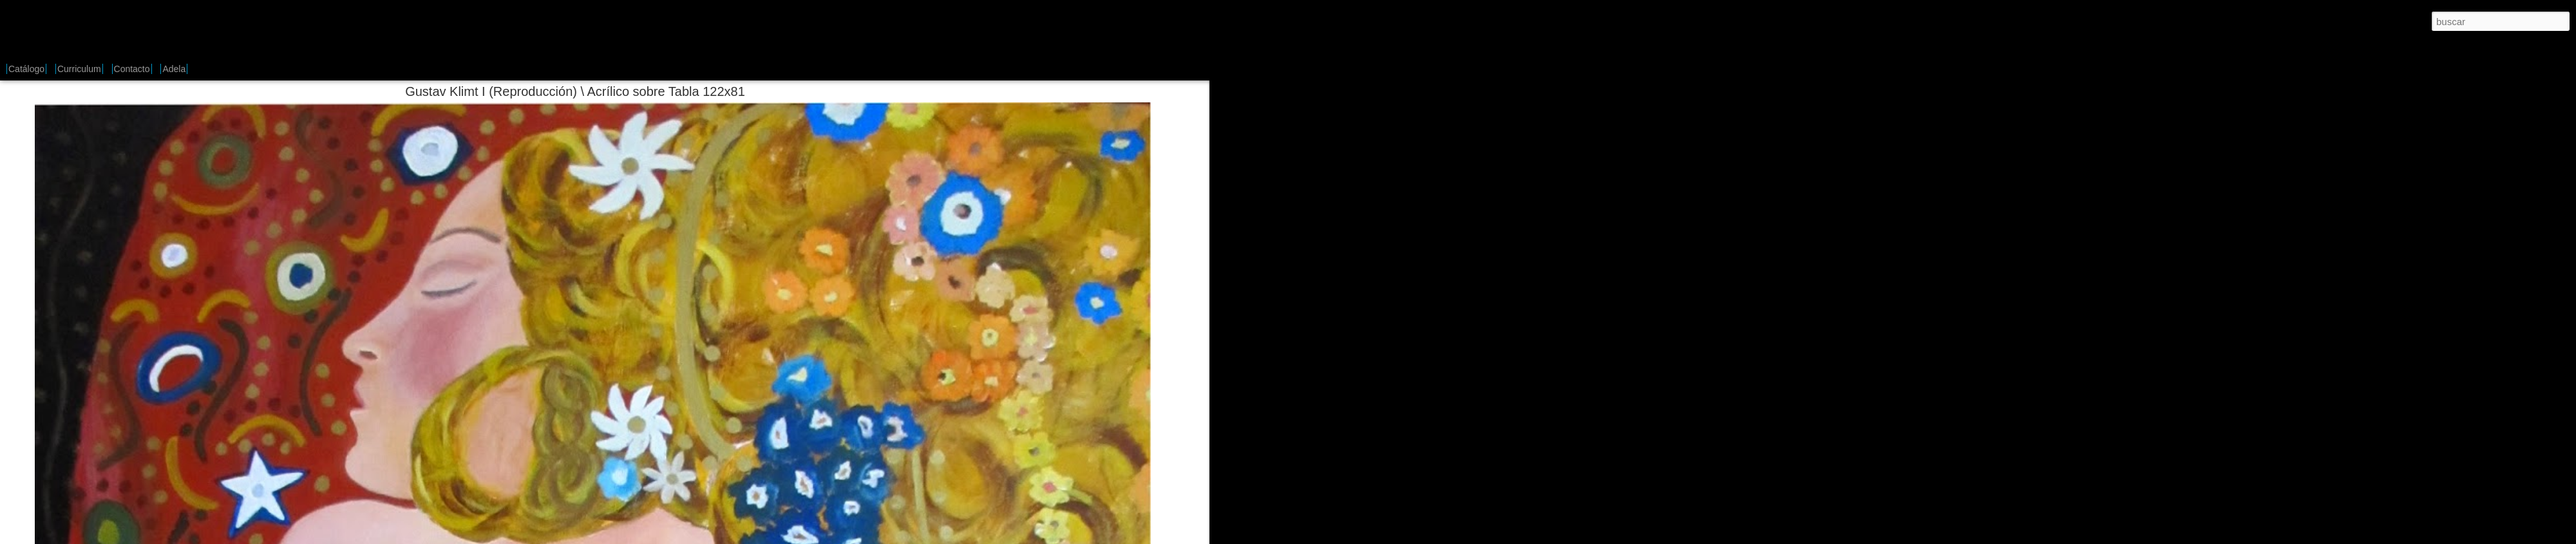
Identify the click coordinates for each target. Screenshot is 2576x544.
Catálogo (26, 69)
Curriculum (79, 69)
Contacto (132, 69)
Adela (173, 69)
